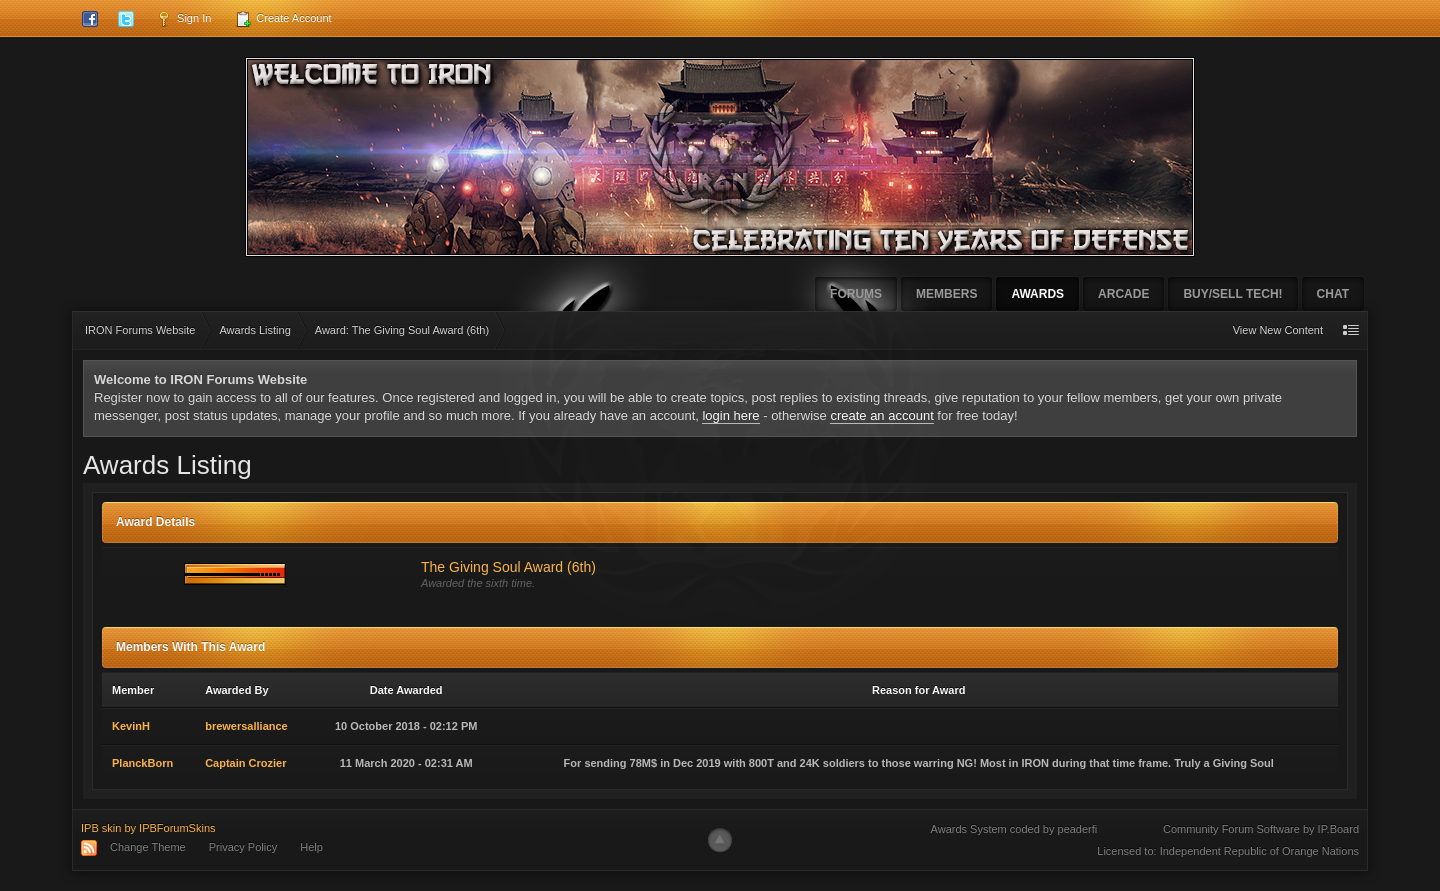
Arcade (1123, 294)
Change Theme (148, 847)
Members (946, 294)
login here (730, 415)
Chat (1333, 294)
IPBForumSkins (177, 828)
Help (311, 847)
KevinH (131, 726)
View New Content (1278, 330)
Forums (856, 294)
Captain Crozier (245, 763)
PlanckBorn (142, 763)
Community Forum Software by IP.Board (1261, 829)
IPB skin (101, 828)
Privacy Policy (243, 847)
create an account (881, 415)
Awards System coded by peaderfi (1014, 829)
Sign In (183, 19)
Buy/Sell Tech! (1232, 294)
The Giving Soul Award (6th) (508, 567)
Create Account (283, 19)
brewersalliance (246, 726)
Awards (1037, 294)
